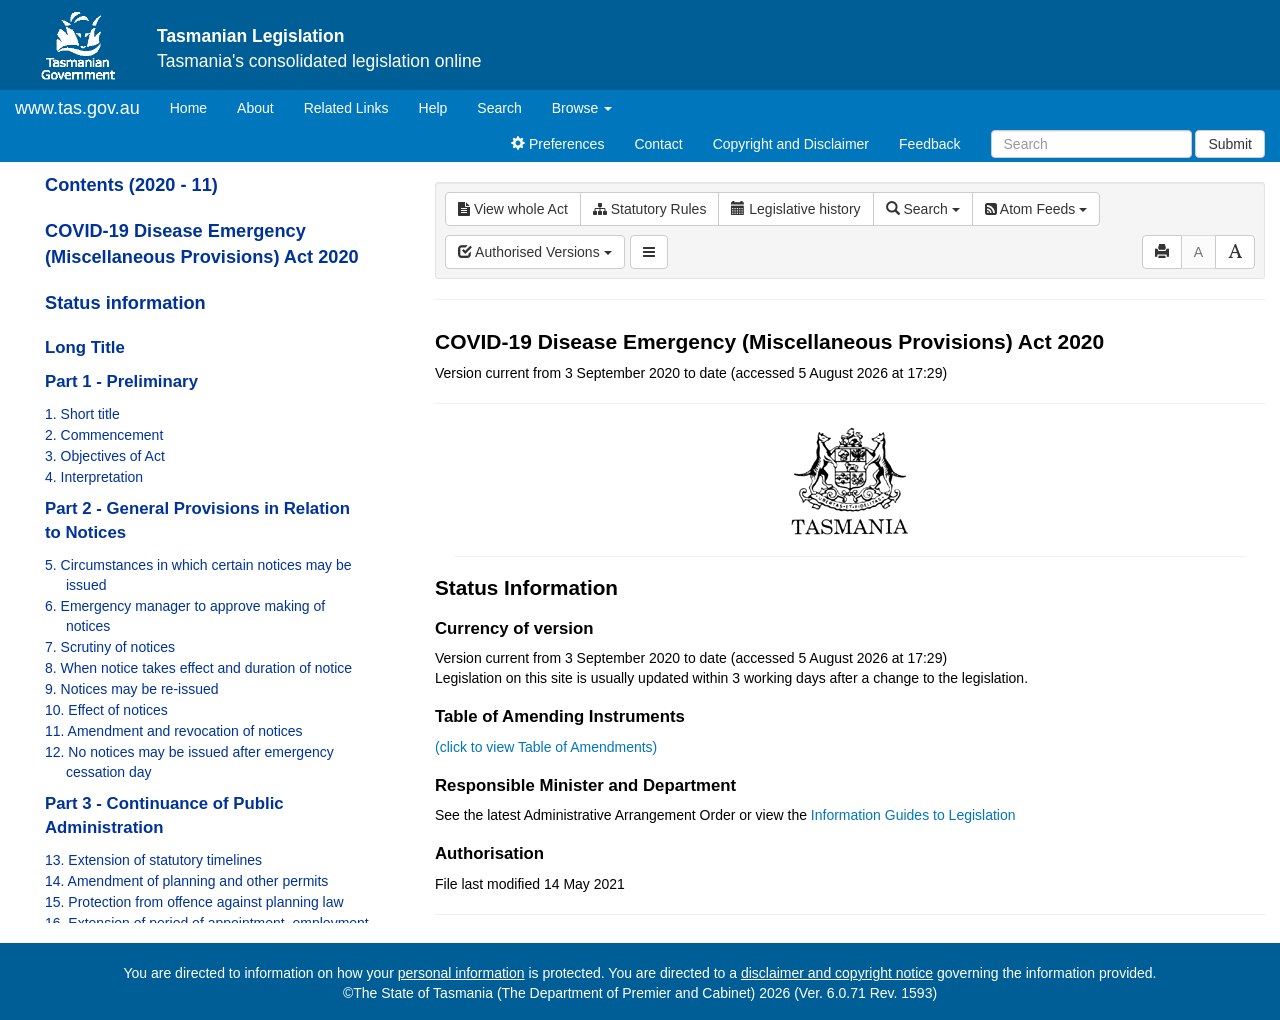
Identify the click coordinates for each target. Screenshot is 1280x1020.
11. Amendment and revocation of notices (174, 731)
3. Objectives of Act (105, 456)
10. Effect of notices (106, 710)
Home (196, 106)
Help (433, 108)
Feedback (929, 144)
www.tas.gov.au (77, 108)
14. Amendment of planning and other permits (186, 881)
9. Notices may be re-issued (132, 689)
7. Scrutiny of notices (110, 647)
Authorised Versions (535, 252)
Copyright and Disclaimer (791, 144)
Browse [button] (582, 108)
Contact (658, 144)
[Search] (1091, 144)
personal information (461, 973)
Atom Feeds (1036, 209)
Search (499, 108)
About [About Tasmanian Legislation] (255, 108)
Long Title (85, 347)
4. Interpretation (94, 477)
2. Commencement (104, 435)
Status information (125, 303)
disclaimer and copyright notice (837, 973)
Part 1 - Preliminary (121, 381)
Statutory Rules (650, 209)
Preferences (557, 144)
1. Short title (82, 414)
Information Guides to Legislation (913, 815)
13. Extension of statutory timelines (153, 860)
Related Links (346, 108)
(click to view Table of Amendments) (546, 747)
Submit (1230, 144)
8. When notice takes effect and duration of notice (198, 668)
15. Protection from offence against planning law (194, 902)
